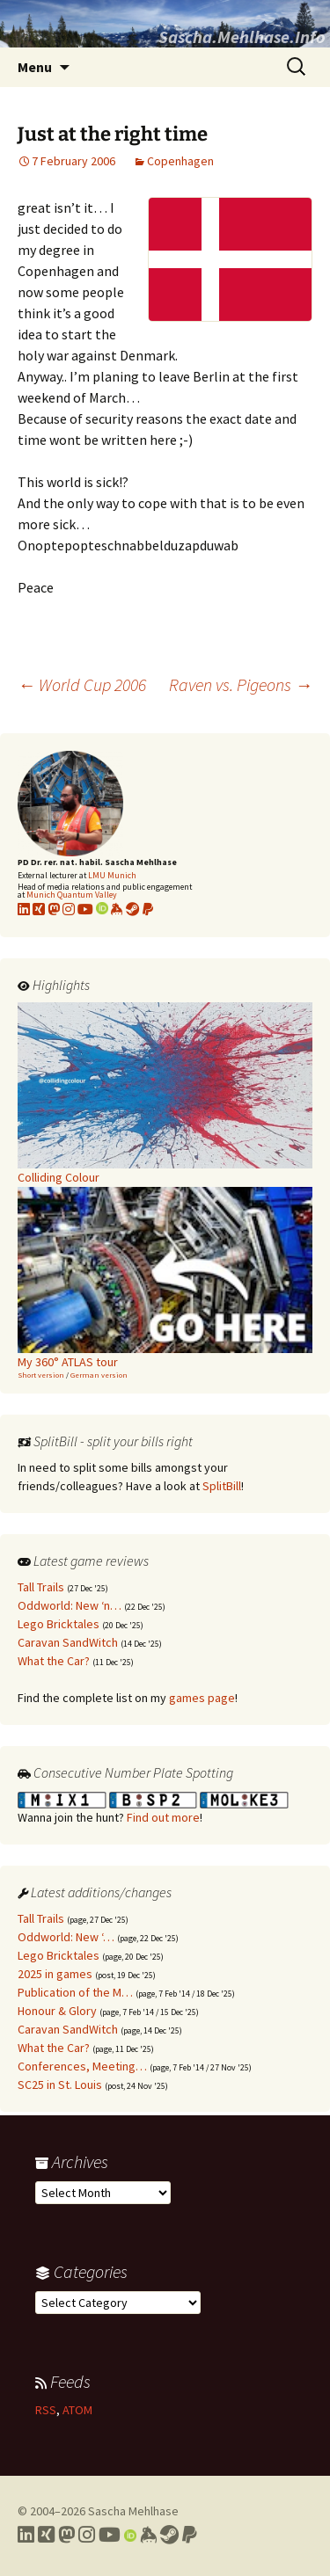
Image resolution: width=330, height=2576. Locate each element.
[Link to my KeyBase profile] (117, 909)
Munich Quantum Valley (71, 894)
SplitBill (221, 1486)
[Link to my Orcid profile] (102, 909)
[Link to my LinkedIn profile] (24, 909)
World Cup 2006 (82, 684)
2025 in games (55, 1974)
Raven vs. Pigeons (240, 684)
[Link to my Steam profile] (133, 909)
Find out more (163, 1817)
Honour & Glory (57, 2011)
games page (202, 1698)
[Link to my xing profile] (39, 909)
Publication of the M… (75, 1992)
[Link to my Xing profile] (46, 2534)
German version (99, 1374)
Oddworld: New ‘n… (69, 1605)
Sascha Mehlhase (133, 2511)
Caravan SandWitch (68, 1642)
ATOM (77, 2410)
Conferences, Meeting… (82, 2066)
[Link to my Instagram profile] (68, 909)
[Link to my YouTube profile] (85, 909)
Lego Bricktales (58, 1624)
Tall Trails (41, 1587)
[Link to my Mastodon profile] (54, 909)
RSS (45, 2410)
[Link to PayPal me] (148, 909)
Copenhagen (180, 161)
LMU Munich (112, 875)
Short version (41, 1374)
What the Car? (54, 1661)
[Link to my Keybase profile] (148, 2534)
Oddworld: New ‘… (66, 1937)
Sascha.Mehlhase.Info (242, 36)
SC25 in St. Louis (60, 2084)
